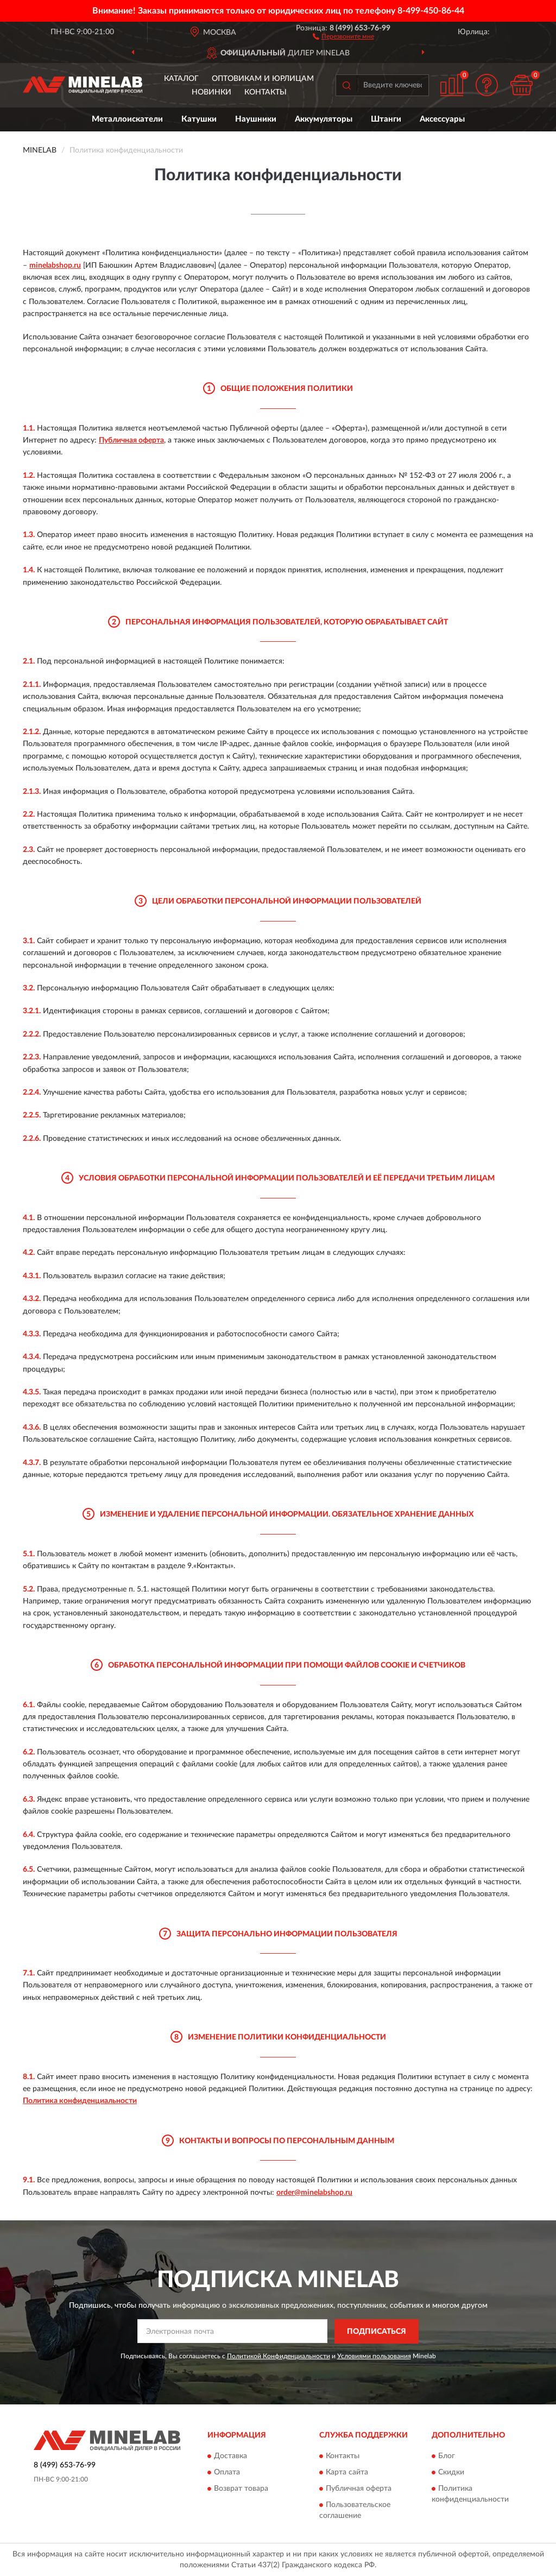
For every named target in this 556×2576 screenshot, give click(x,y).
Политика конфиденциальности (80, 2101)
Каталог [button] (181, 79)
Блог (446, 2456)
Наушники (255, 119)
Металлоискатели (127, 119)
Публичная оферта (131, 440)
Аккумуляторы (323, 119)
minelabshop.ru (55, 265)
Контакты (265, 92)
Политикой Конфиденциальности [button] (278, 2356)
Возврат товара (241, 2489)
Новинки (211, 92)
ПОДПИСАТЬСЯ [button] (376, 2331)
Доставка (230, 2456)
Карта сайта (347, 2473)
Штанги (386, 119)
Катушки (199, 119)
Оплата (227, 2473)
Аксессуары (442, 119)
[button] (343, 36)
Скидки (451, 2473)
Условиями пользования (374, 2356)
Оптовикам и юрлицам (263, 79)
